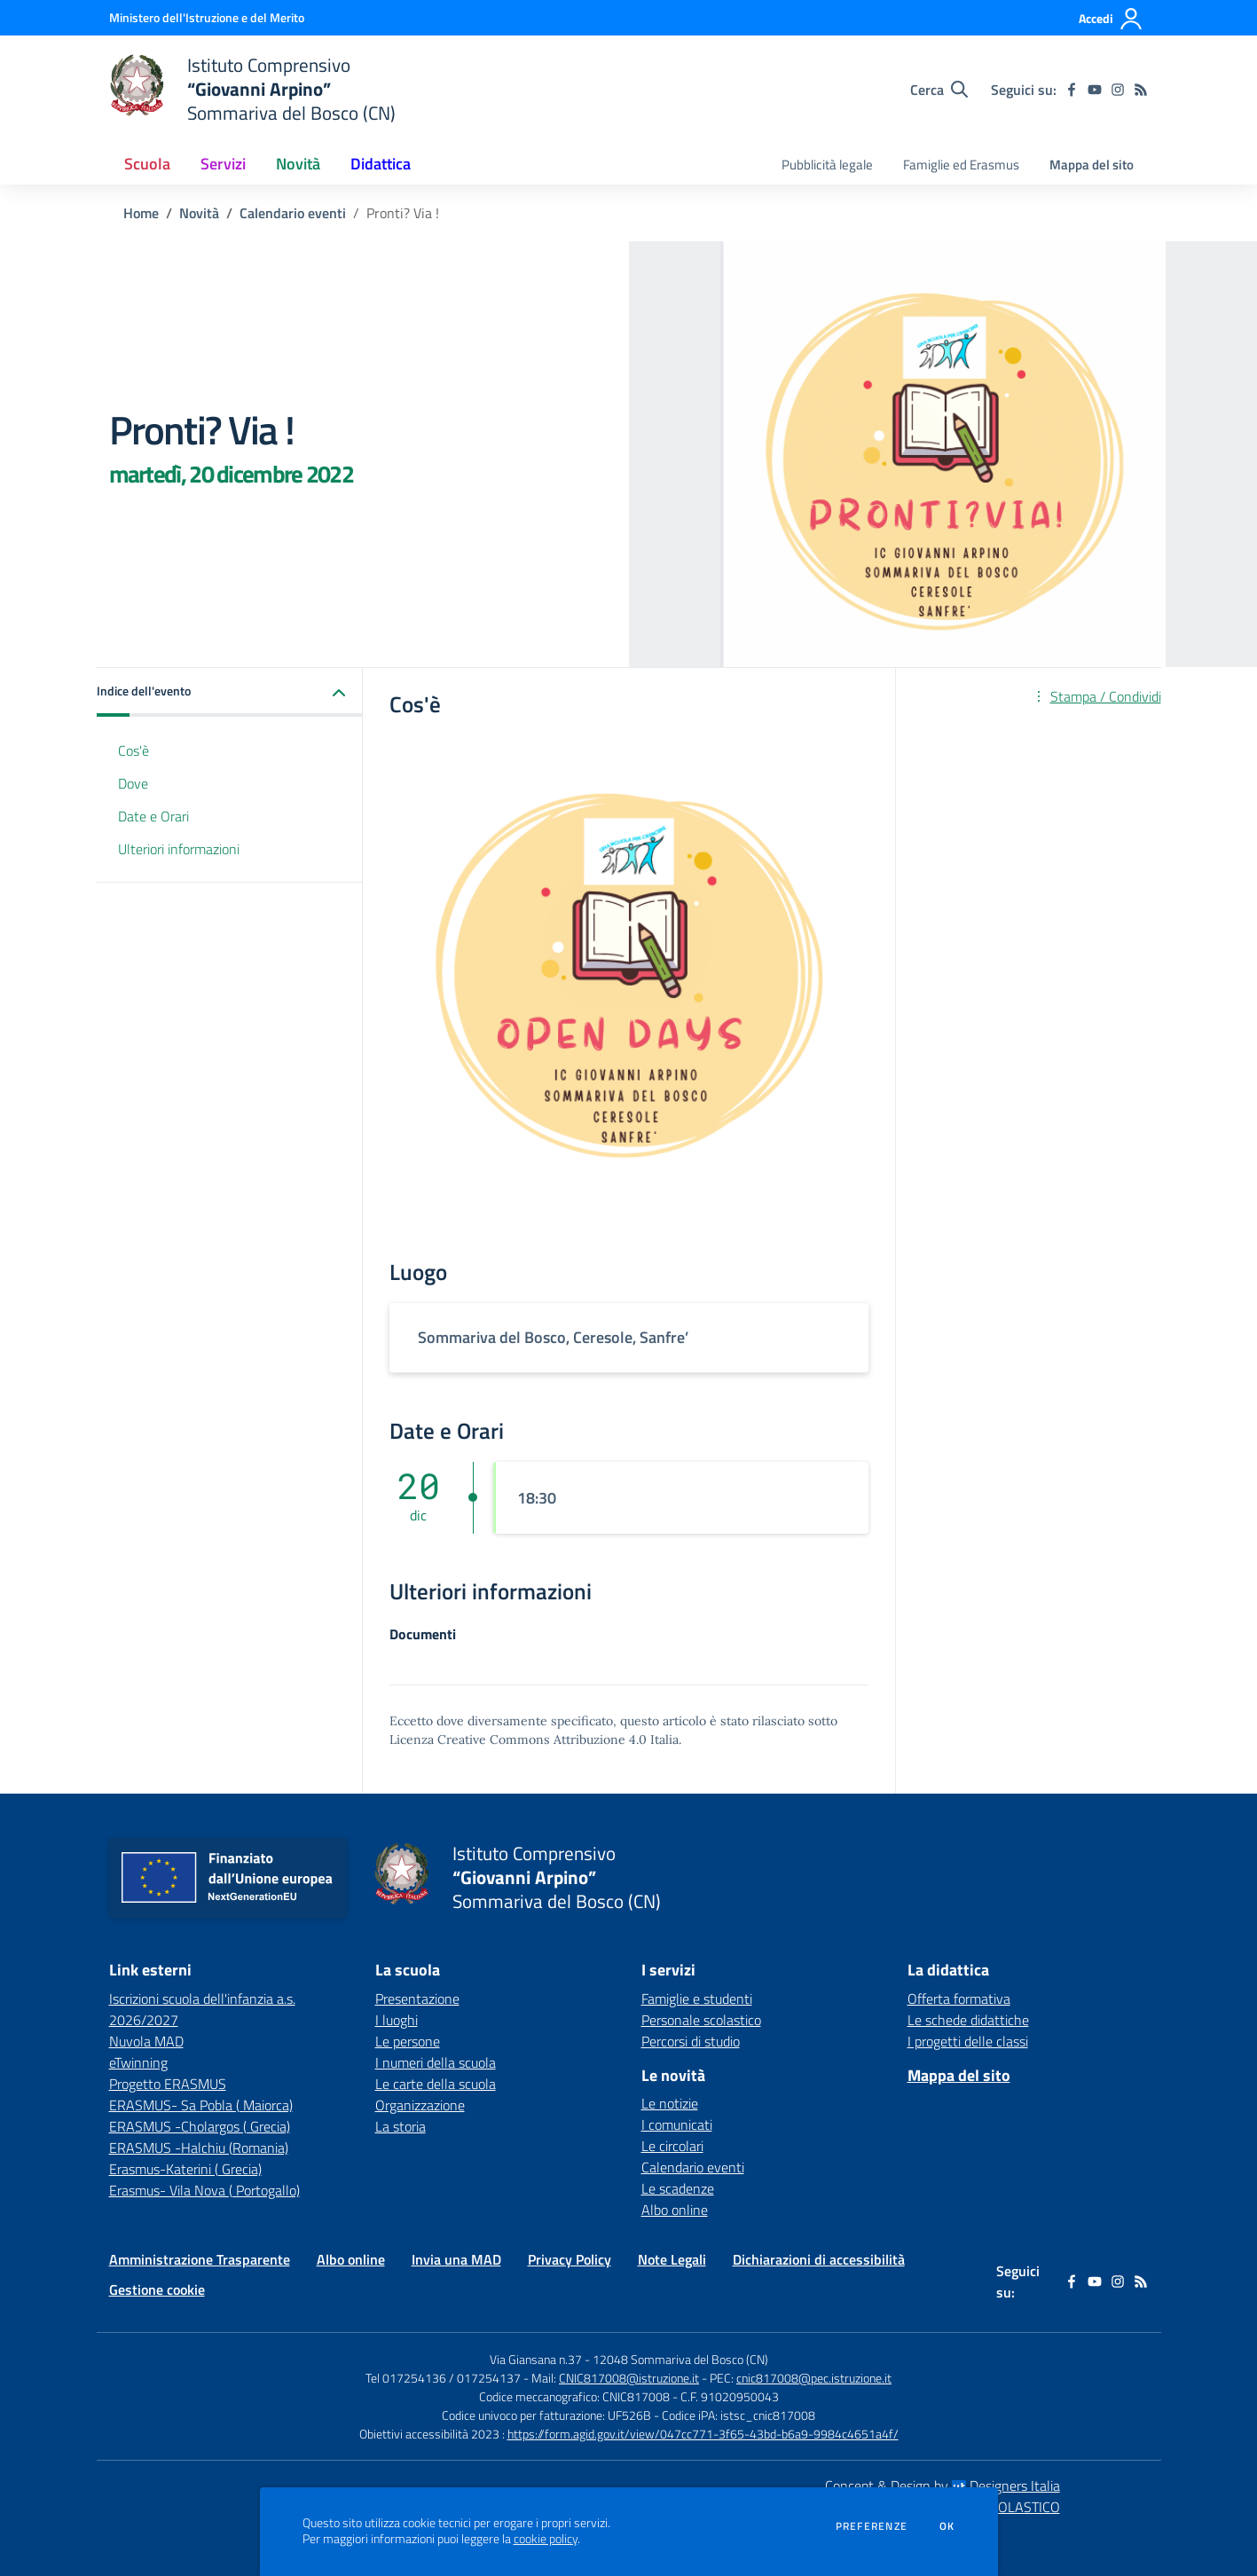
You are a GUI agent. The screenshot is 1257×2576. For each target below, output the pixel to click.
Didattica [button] (380, 164)
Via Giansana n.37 (536, 2359)
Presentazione (417, 1998)
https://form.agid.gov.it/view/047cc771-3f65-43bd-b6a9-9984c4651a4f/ (703, 2433)
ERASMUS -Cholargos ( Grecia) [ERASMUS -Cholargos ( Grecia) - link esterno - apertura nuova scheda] (199, 2126)
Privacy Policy (569, 2259)
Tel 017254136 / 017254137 (443, 2377)
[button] (230, 692)
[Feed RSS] (1141, 90)
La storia (400, 2126)
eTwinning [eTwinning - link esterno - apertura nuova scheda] (138, 2062)
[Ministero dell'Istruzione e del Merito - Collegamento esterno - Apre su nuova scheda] (206, 17)
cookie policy (545, 2539)
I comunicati (676, 2124)
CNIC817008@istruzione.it (629, 2377)
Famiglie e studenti (696, 1998)
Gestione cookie (157, 2289)
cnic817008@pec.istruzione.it (814, 2377)
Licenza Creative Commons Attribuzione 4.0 (518, 1739)
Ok (947, 2526)
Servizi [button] (223, 164)
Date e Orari (153, 816)
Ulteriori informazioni (179, 849)
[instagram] (1118, 90)
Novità (199, 213)
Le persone (407, 2041)
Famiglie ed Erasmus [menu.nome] (961, 164)
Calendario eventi (293, 213)
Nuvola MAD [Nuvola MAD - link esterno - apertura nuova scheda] (146, 2041)
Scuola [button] (147, 164)
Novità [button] (298, 164)
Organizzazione (420, 2105)
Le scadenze (677, 2188)
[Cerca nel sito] (939, 89)
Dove (133, 783)
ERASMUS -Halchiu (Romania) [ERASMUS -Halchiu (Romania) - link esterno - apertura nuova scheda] (198, 2147)
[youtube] (1095, 90)
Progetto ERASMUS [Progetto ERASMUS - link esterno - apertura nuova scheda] (167, 2083)
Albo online (674, 2209)
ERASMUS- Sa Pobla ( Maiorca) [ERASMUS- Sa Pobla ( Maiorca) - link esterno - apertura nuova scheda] (201, 2105)
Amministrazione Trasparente (199, 2259)
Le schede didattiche (968, 2019)
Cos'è (133, 750)
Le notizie (669, 2103)
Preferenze (871, 2526)
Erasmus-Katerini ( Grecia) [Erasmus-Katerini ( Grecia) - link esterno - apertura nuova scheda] (185, 2168)
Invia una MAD (456, 2259)
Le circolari (672, 2145)
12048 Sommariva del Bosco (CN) (680, 2359)
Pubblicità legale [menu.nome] (827, 164)
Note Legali (672, 2259)
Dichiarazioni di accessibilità (819, 2259)
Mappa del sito (1091, 164)
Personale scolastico (701, 2019)
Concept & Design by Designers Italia (942, 2485)
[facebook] (1072, 90)
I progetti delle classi (967, 2041)
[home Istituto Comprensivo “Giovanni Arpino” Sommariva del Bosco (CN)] (253, 89)
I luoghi (396, 2019)
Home (141, 213)
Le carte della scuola (435, 2083)
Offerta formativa (958, 1998)
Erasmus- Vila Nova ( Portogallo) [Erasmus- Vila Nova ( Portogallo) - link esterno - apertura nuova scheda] (204, 2190)
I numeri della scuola (435, 2062)
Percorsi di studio (690, 2041)
